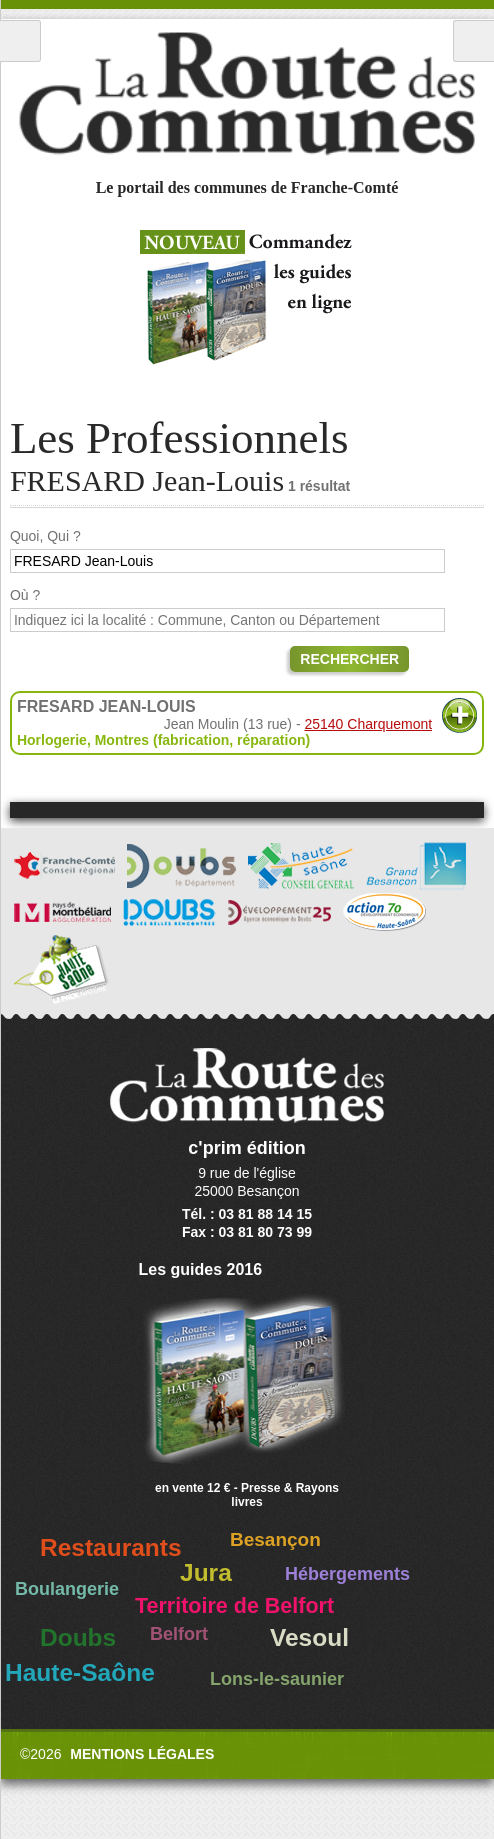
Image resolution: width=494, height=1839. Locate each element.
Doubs (78, 1637)
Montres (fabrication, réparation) (202, 740)
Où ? (25, 595)
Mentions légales (142, 1754)
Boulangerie (67, 1589)
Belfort (179, 1634)
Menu (20, 41)
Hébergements (347, 1574)
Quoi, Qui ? (45, 536)
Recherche (473, 41)
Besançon (275, 1539)
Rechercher (349, 659)
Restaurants (111, 1547)
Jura (206, 1572)
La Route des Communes (247, 94)
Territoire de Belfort (234, 1606)
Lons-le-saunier (277, 1679)
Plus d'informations (459, 715)
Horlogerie (52, 740)
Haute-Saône (80, 1672)
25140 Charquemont (368, 724)
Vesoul (309, 1637)
